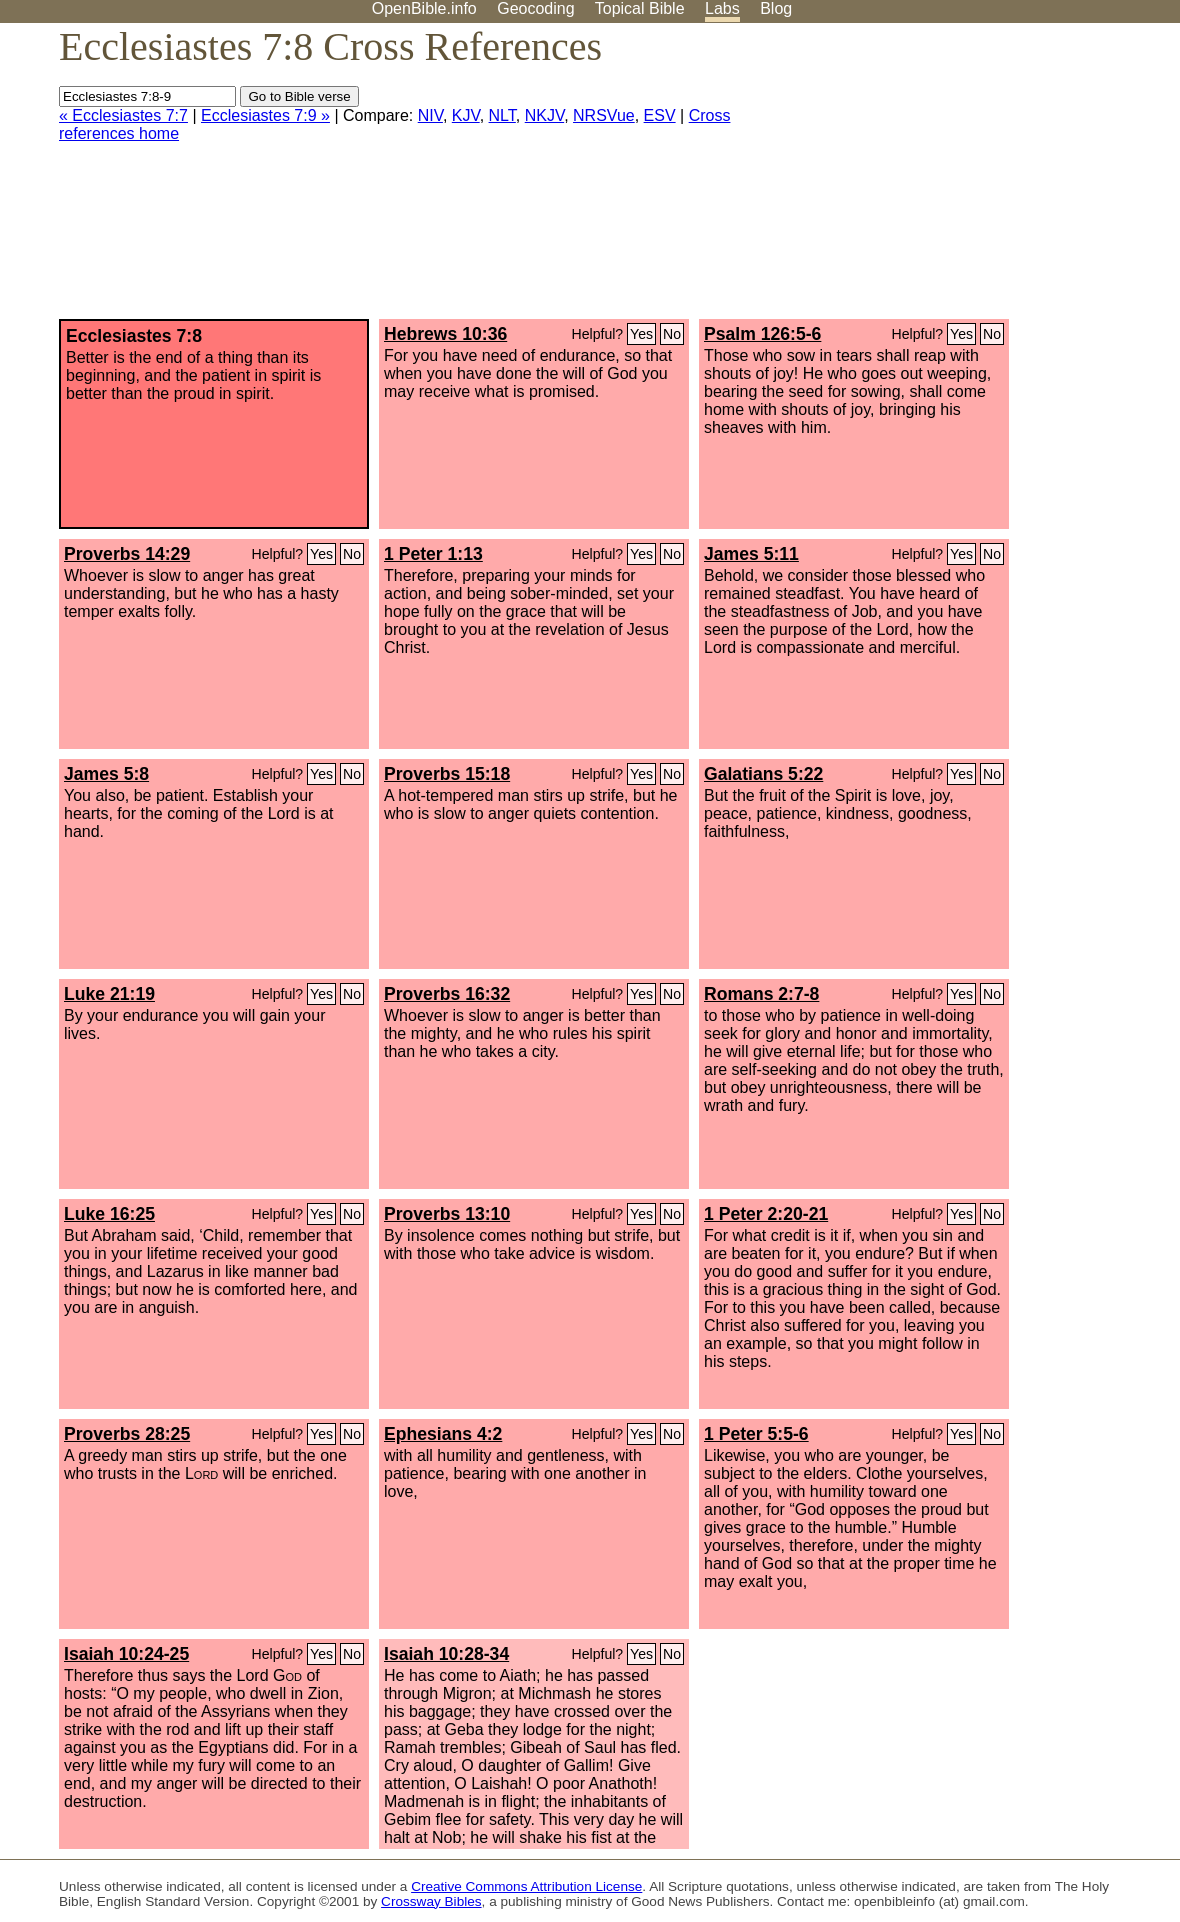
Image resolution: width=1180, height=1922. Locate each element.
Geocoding (535, 8)
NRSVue (604, 115)
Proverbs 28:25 (127, 1434)
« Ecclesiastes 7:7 (123, 115)
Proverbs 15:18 (447, 774)
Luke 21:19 (109, 994)
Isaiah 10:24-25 (126, 1654)
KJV (466, 115)
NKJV (544, 115)
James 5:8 (106, 774)
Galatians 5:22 (763, 774)
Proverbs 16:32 (447, 994)
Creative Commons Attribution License (526, 1886)
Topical (640, 8)
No (672, 334)
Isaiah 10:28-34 (446, 1654)
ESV (660, 115)
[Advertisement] (978, 179)
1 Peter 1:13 (433, 554)
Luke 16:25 (109, 1214)
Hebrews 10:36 (445, 334)
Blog (776, 8)
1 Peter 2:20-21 (766, 1214)
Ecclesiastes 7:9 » (265, 115)
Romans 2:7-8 (761, 994)
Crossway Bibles (431, 1901)
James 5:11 (751, 554)
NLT (502, 115)
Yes (641, 334)
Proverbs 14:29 (127, 554)
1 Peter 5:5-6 (756, 1434)
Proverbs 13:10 (447, 1214)
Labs (722, 8)
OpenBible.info (424, 8)
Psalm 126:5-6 (762, 334)
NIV (430, 115)
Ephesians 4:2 (443, 1434)
